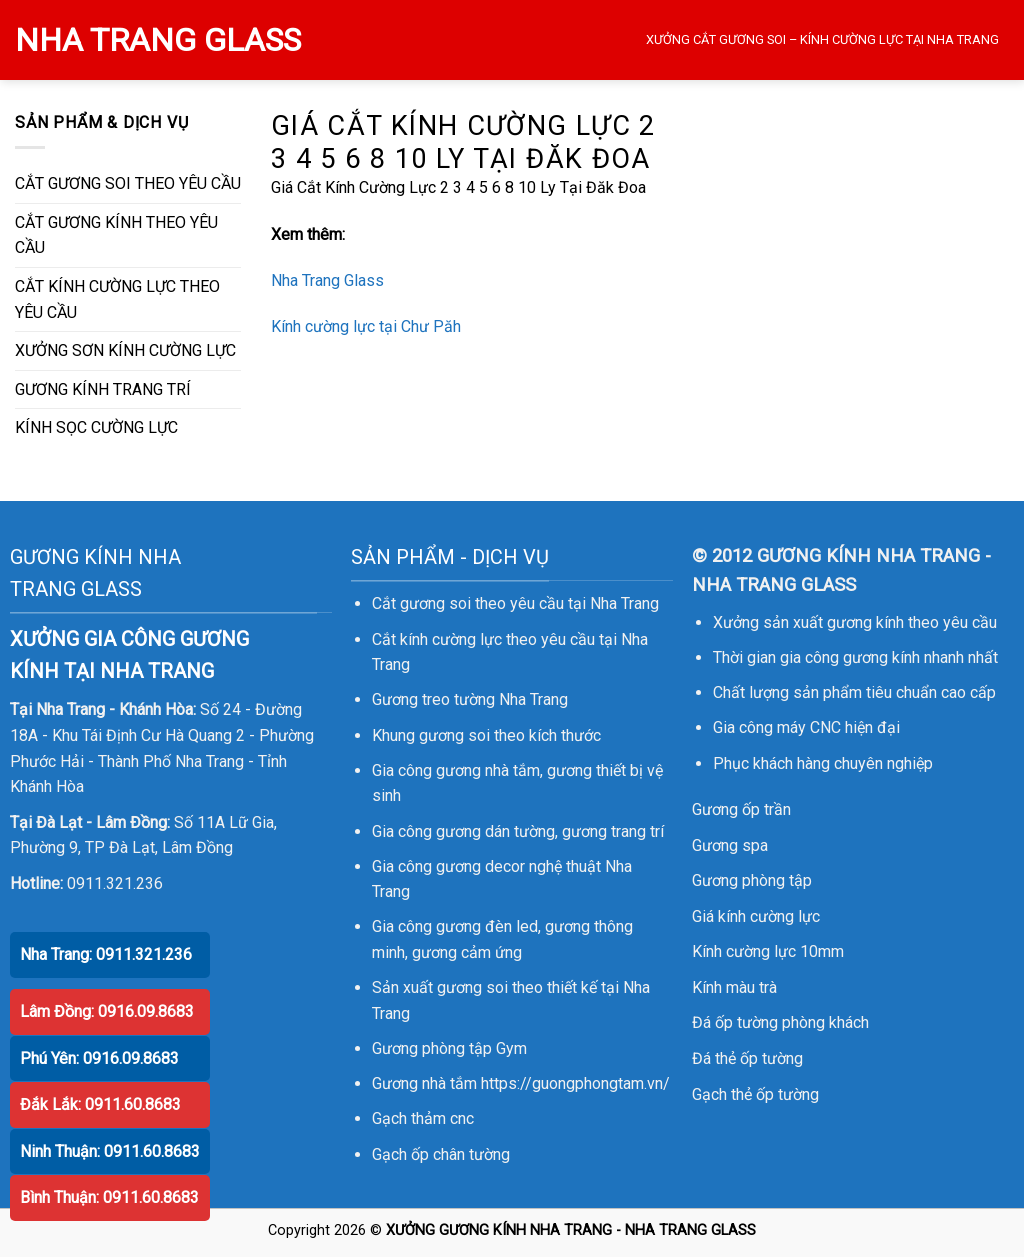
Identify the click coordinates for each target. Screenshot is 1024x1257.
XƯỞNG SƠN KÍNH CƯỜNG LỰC (125, 350)
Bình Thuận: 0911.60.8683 (109, 1197)
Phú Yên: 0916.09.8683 (99, 1058)
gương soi (454, 735)
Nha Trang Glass (327, 280)
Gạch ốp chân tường (441, 1154)
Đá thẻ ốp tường (747, 1058)
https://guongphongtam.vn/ (575, 1083)
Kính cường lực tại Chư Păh (366, 326)
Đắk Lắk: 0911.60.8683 (100, 1104)
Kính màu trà (734, 987)
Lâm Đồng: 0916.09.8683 (107, 1011)
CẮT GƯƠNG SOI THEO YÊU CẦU (128, 183)
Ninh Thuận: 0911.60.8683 (110, 1151)
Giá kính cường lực (756, 916)
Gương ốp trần (741, 809)
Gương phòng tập (752, 880)
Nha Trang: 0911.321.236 (106, 954)
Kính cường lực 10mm (768, 951)
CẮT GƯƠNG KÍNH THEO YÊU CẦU (116, 235)
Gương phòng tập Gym (449, 1048)
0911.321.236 (115, 883)
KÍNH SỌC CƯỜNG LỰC (96, 427)
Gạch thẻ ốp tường (755, 1094)
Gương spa (730, 845)
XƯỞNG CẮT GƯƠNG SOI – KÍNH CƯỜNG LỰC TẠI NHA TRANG (822, 39)
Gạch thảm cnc (423, 1118)
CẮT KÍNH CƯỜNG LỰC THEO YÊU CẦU (117, 299)
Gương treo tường (433, 699)
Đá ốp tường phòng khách (780, 1022)
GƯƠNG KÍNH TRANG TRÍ (103, 389)
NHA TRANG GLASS (158, 40)
